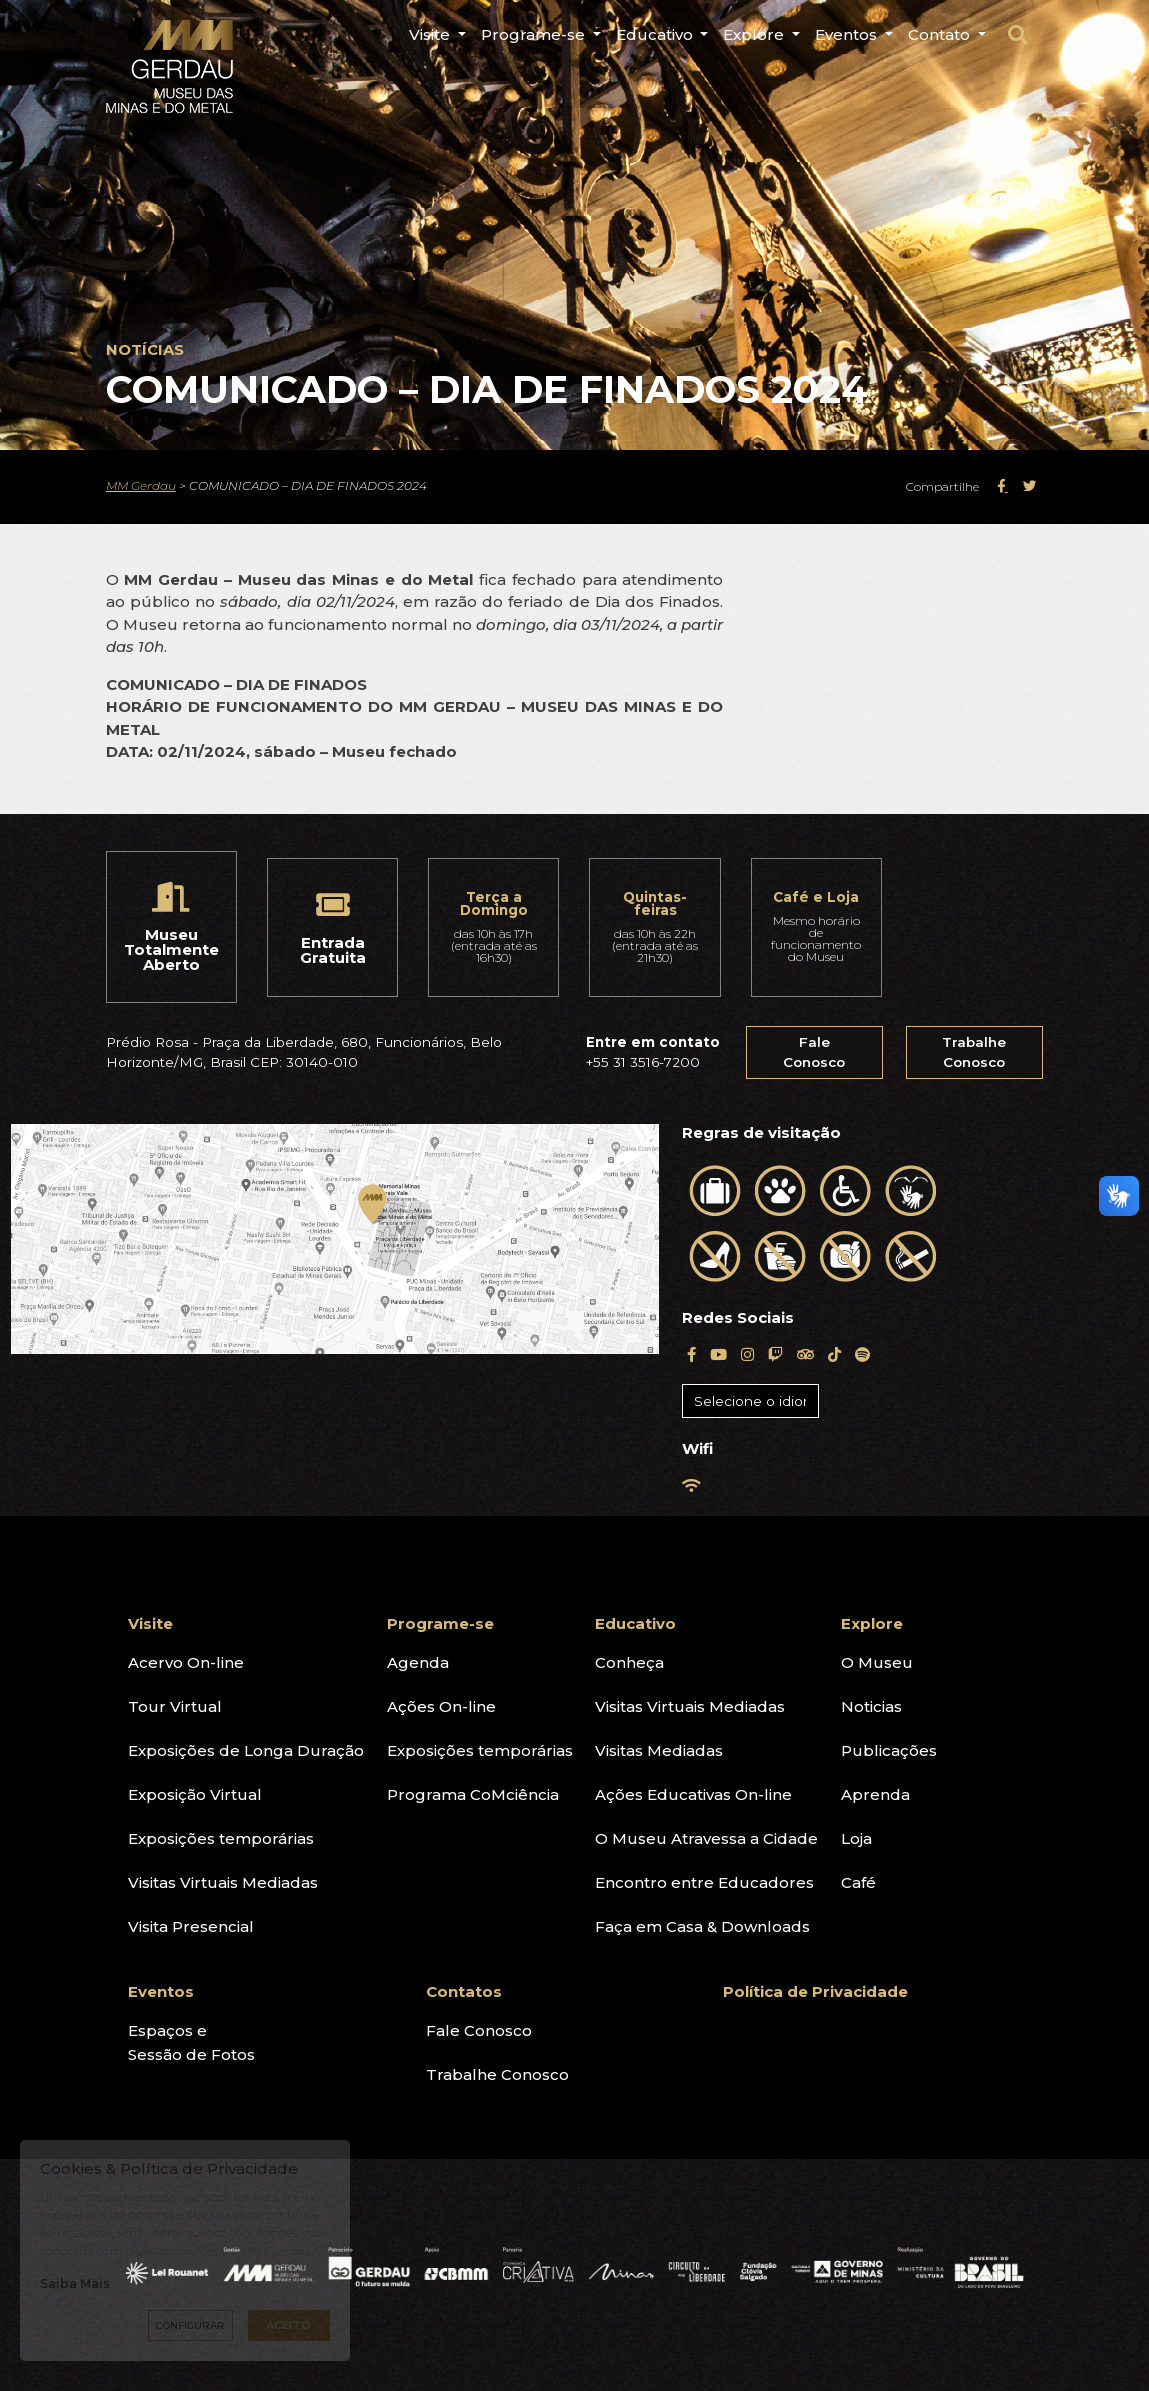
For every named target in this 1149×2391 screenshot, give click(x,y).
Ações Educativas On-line (693, 1794)
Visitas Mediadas (659, 1750)
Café (858, 1882)
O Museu (877, 1662)
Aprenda (875, 1794)
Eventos (161, 1991)
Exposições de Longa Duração (246, 1750)
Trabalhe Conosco (974, 1052)
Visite (150, 1623)
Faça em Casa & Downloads (702, 1926)
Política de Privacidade (815, 1991)
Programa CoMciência (473, 1794)
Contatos (464, 1991)
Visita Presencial (191, 1926)
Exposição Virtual (195, 1794)
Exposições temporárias (221, 1838)
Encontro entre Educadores (704, 1882)
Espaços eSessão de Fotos (191, 2042)
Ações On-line (441, 1706)
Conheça (629, 1662)
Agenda (418, 1662)
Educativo (635, 1623)
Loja (856, 1838)
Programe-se (440, 1623)
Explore (872, 1623)
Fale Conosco (814, 1052)
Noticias (871, 1706)
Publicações (889, 1750)
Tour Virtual (175, 1706)
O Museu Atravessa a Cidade (706, 1838)
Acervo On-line (186, 1662)
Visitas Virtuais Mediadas (223, 1882)
